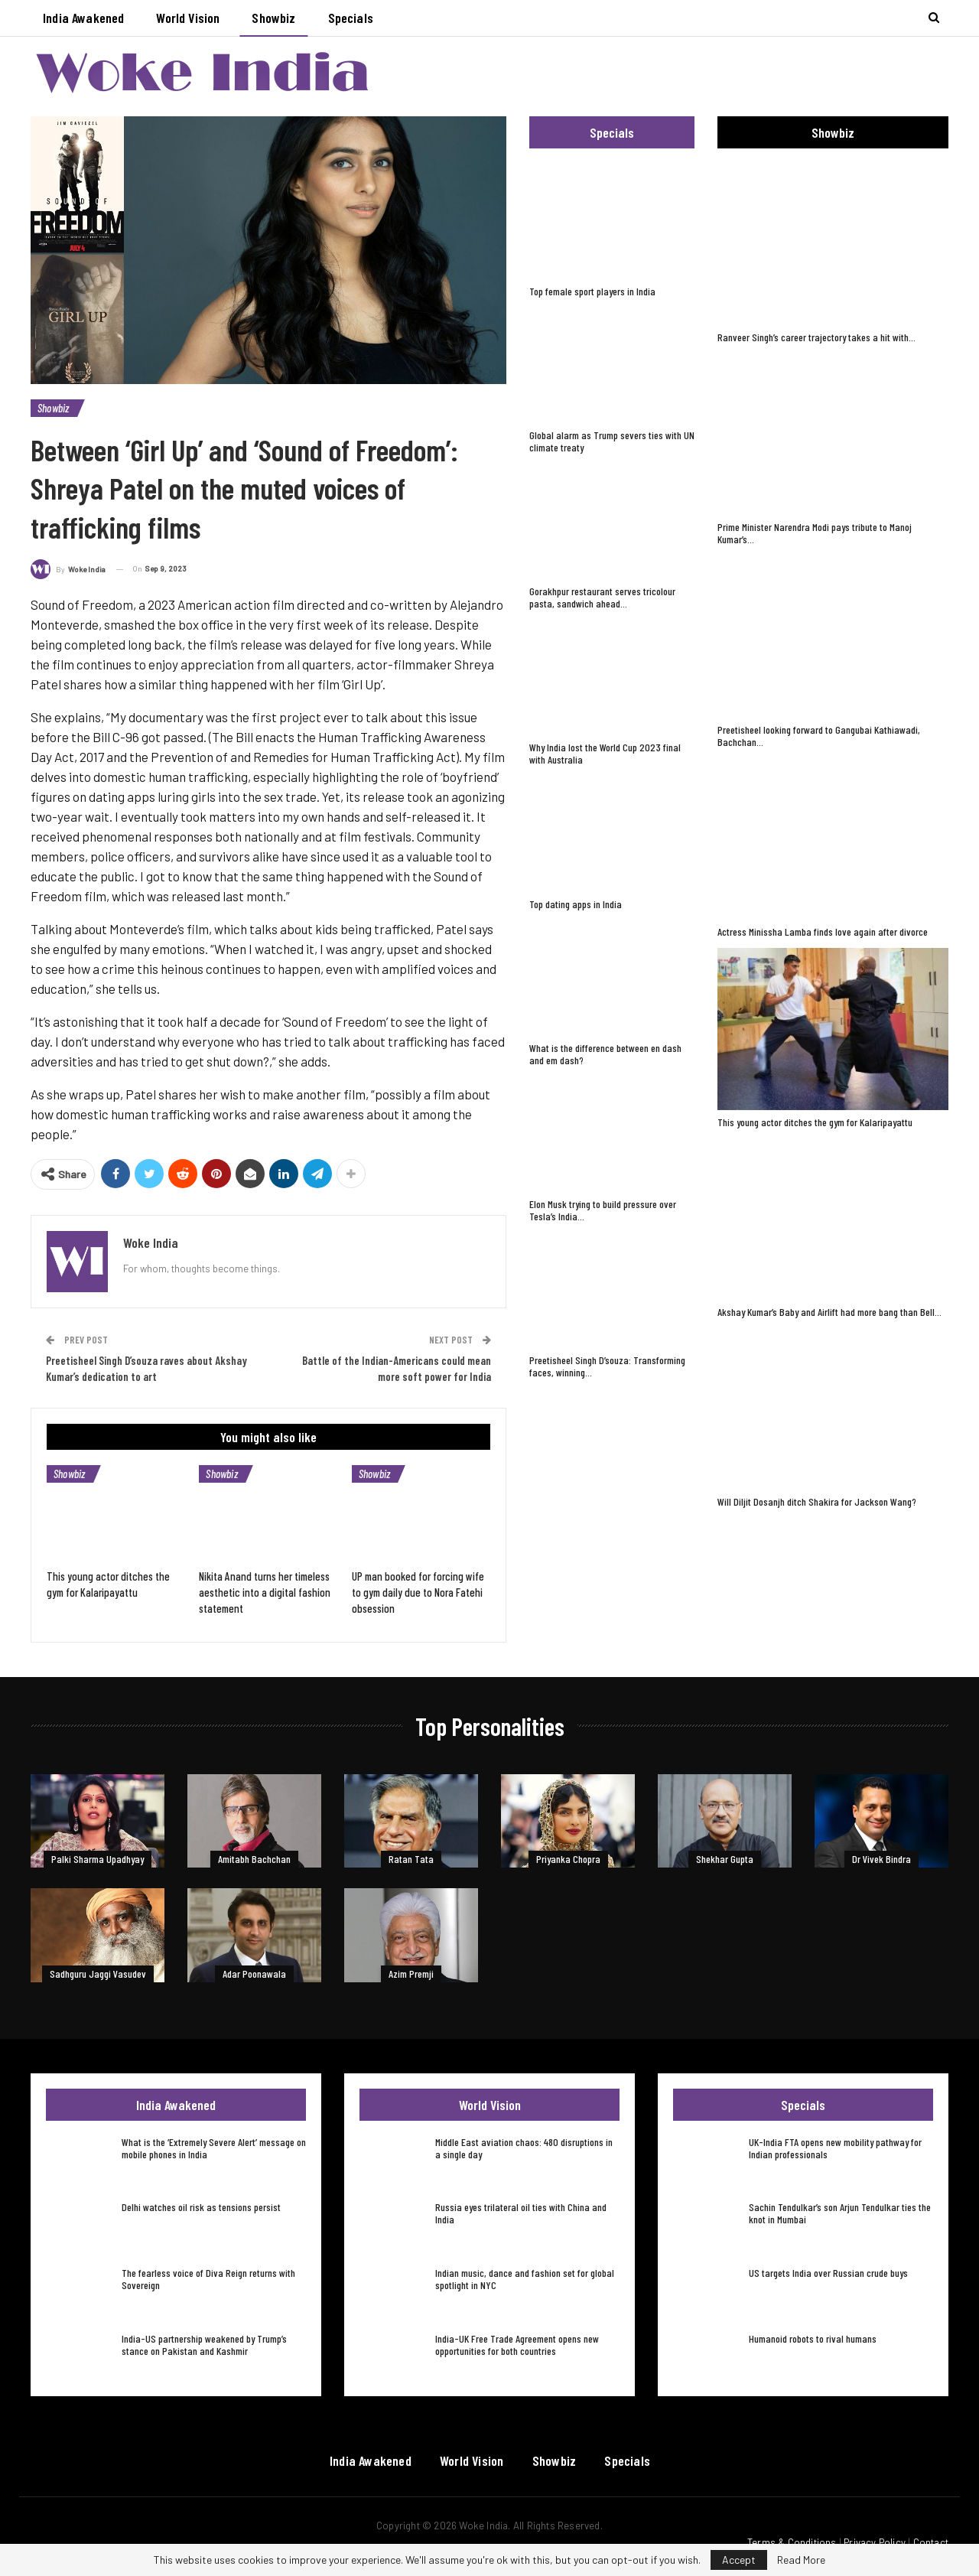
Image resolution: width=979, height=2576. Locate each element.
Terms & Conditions (792, 2542)
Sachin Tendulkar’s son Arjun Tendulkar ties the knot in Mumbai (840, 2213)
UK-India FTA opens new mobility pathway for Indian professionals (835, 2148)
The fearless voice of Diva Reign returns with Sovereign (208, 2278)
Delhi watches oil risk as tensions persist (201, 2206)
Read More (801, 2560)
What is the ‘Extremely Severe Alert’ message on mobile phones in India (214, 2148)
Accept (739, 2559)
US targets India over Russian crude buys (828, 2272)
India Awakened (83, 17)
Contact (930, 2542)
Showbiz (273, 17)
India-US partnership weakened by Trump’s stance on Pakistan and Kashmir (204, 2344)
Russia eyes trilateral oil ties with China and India (521, 2213)
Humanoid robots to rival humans (813, 2338)
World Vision (188, 17)
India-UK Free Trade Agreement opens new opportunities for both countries (517, 2344)
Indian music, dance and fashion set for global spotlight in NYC (524, 2278)
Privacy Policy (875, 2542)
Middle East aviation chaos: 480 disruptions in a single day (524, 2148)
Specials (350, 17)
